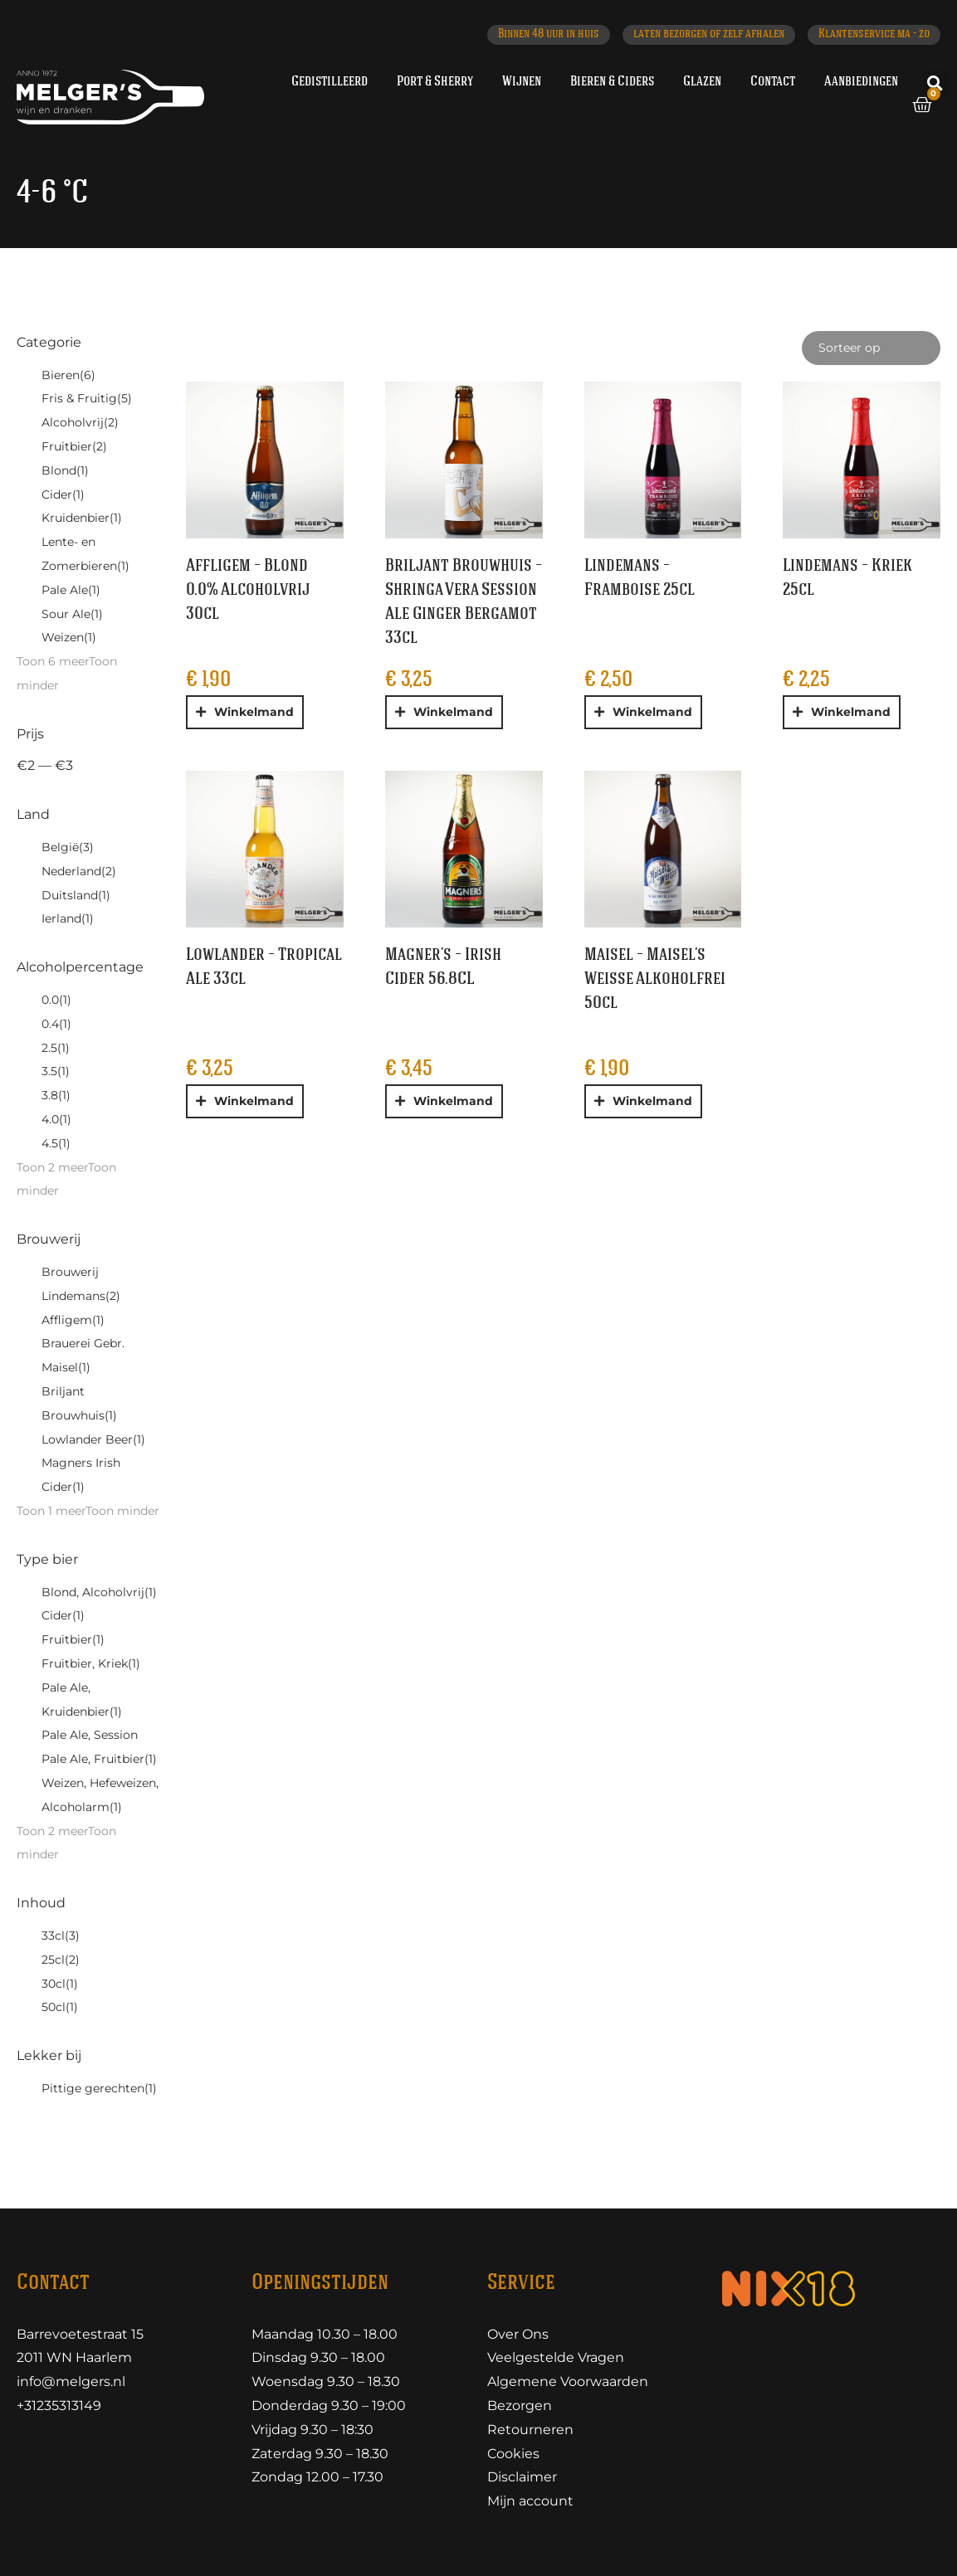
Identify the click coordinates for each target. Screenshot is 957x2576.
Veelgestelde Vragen (555, 2357)
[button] (935, 83)
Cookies (513, 2454)
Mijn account (530, 2501)
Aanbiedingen (861, 82)
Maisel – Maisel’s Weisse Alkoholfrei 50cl (654, 979)
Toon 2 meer (52, 1167)
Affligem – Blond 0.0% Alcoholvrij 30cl (248, 590)
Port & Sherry (435, 82)
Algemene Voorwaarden (567, 2381)
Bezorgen (519, 2405)
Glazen (702, 82)
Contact (772, 82)
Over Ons (518, 2334)
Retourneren (530, 2429)
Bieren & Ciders (612, 82)
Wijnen (521, 82)
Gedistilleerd (329, 82)
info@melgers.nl (71, 2381)
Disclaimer (522, 2477)
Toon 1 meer (51, 1510)
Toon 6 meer (53, 661)
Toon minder (122, 1510)
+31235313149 (59, 2405)
